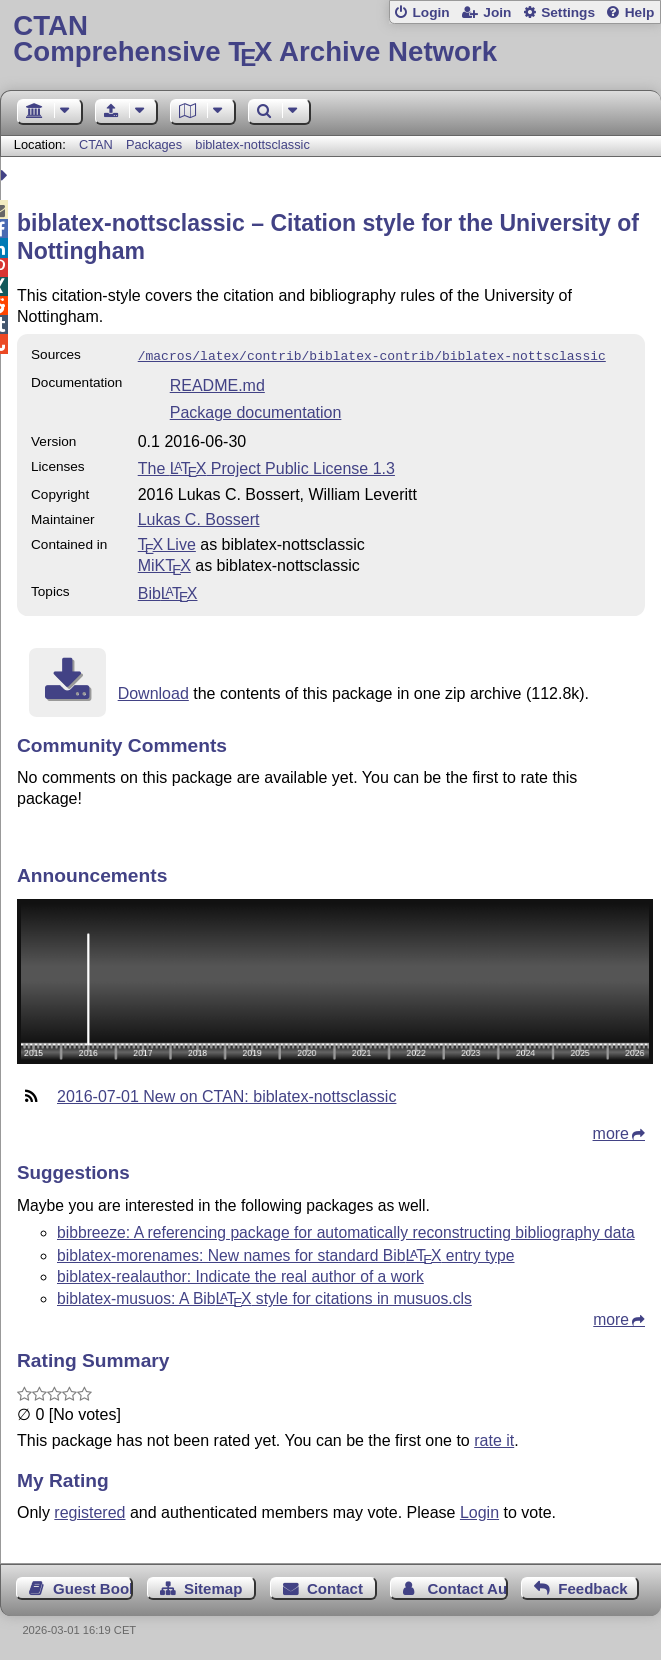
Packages (156, 144)
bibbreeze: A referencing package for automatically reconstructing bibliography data (346, 1230)
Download (153, 691)
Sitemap (213, 1586)
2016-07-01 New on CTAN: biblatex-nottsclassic (226, 1094)
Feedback (592, 1586)
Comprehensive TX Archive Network (330, 39)
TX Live (167, 542)
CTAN (96, 144)
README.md (217, 383)
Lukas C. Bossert (199, 517)
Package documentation (256, 410)
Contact (335, 1586)
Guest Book (93, 1586)
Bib (168, 591)
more (611, 1131)
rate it (494, 1438)
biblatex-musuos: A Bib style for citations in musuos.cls (264, 1296)
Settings (568, 12)
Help (640, 12)
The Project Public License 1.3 (266, 466)
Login (430, 12)
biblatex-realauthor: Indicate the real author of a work (240, 1274)
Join (497, 12)
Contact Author (467, 1586)
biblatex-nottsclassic (252, 144)
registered (89, 1510)
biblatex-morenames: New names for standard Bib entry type (286, 1253)
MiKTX (164, 563)
